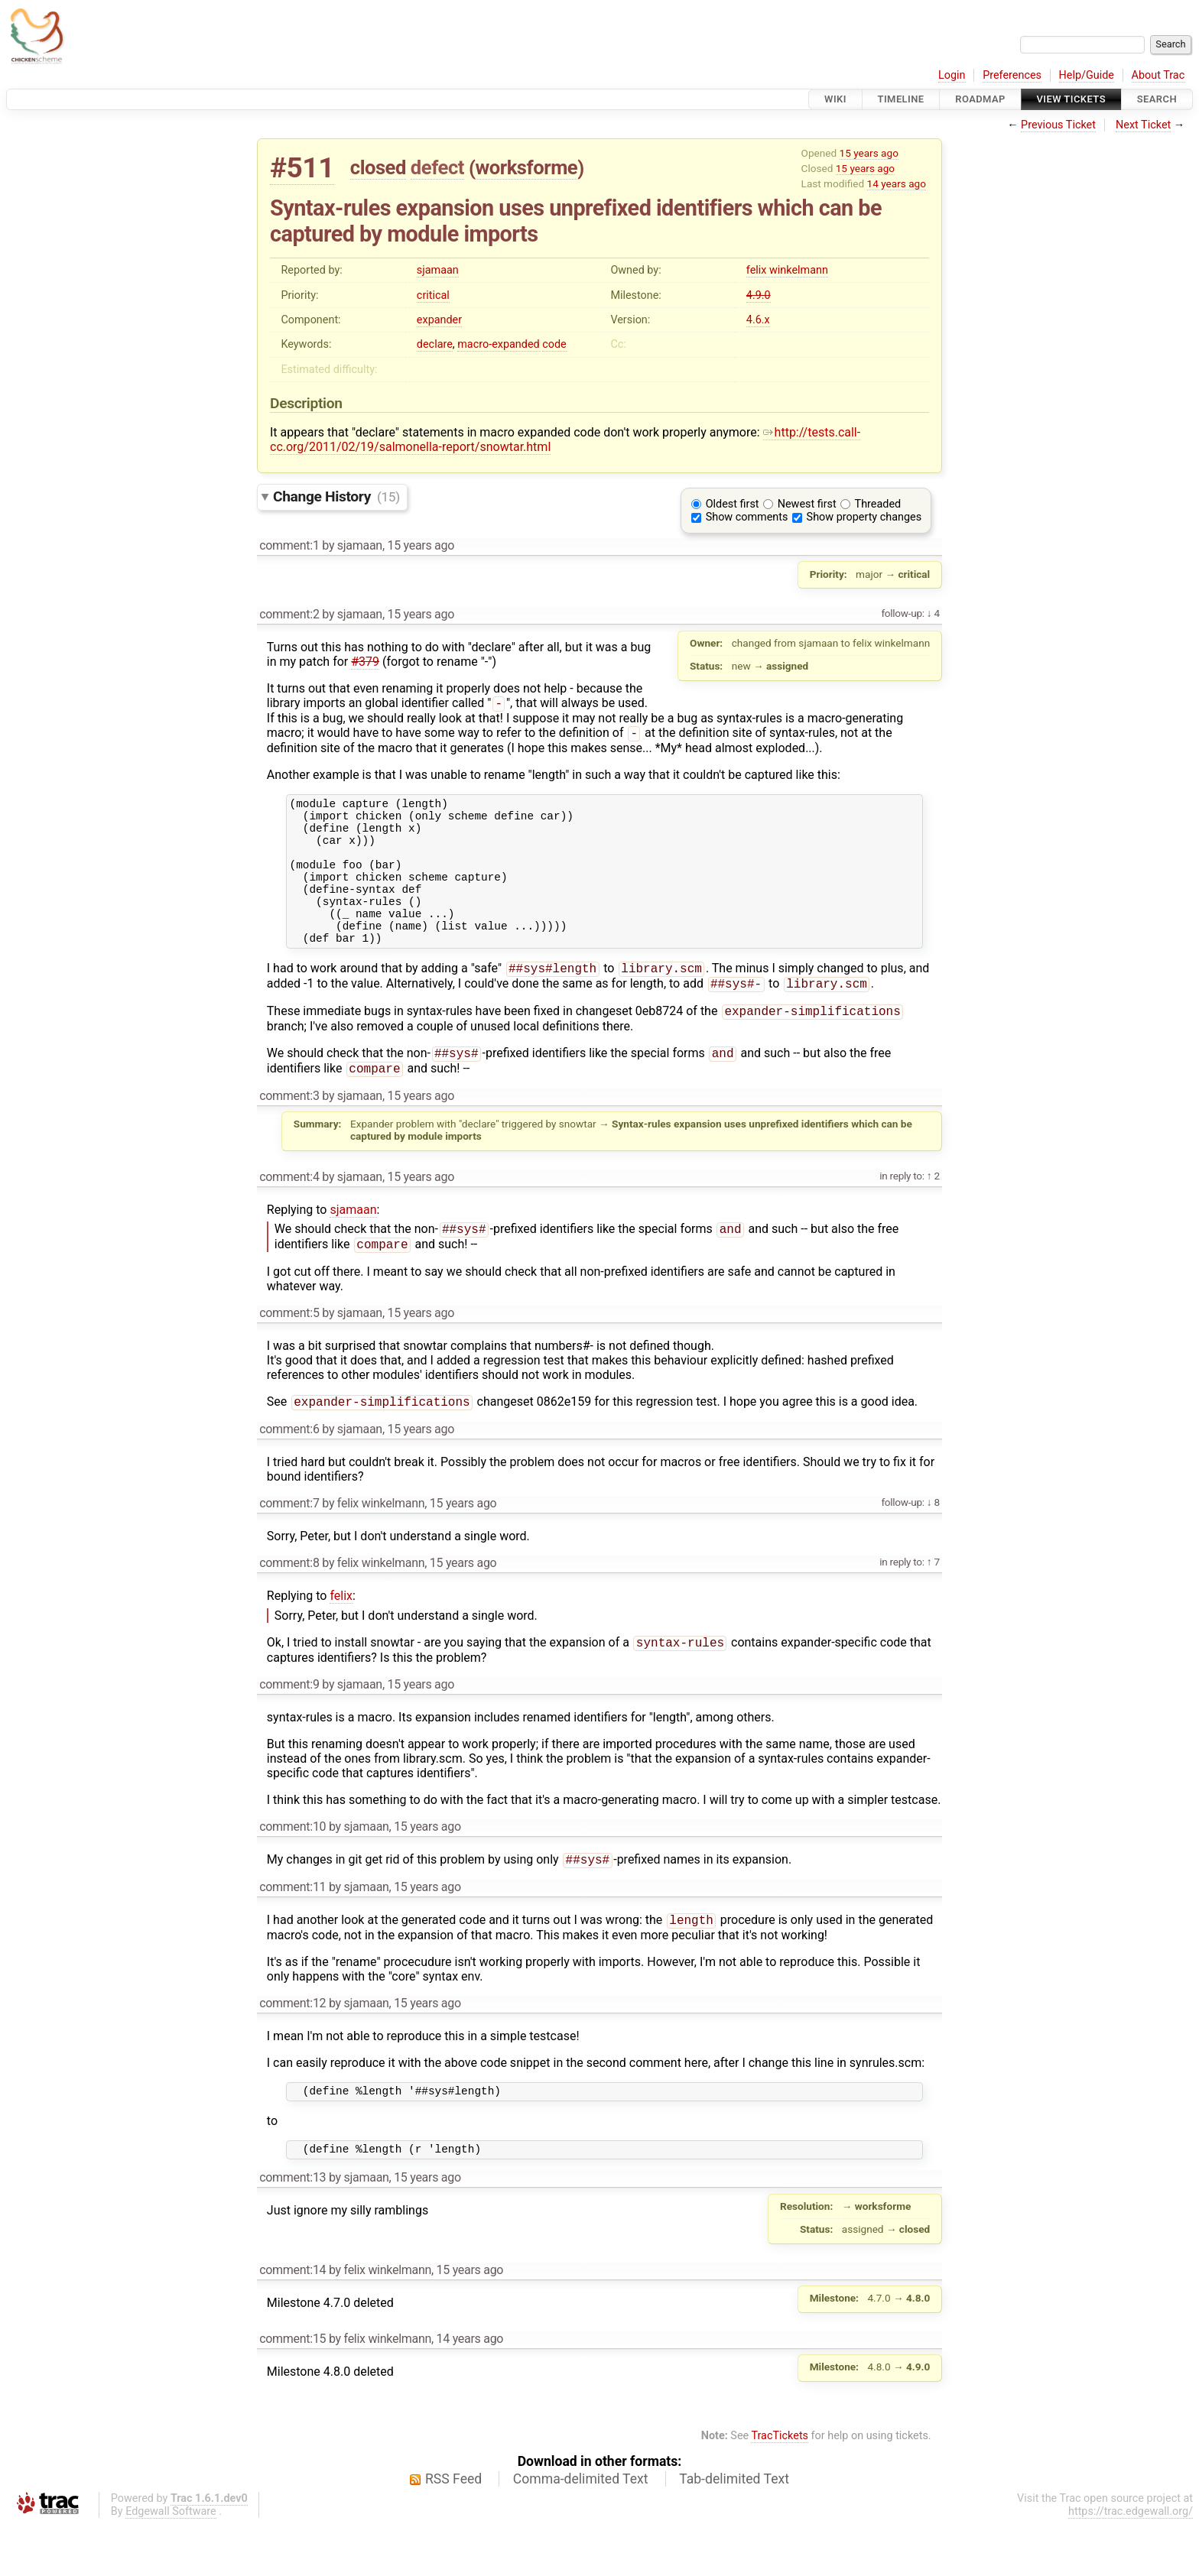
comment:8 (289, 1605)
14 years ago (896, 183)
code (554, 344)
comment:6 (289, 1472)
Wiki (835, 99)
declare (435, 344)
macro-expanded (498, 344)
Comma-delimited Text (580, 2531)
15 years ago (869, 153)
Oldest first (732, 504)
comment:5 (289, 1354)
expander (439, 319)
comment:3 (289, 1134)
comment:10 (292, 1871)
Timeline (901, 99)
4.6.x (758, 319)
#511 (302, 167)
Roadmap (980, 99)
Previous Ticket (1058, 124)
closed (378, 167)
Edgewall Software (170, 2563)
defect (437, 167)
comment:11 (292, 1933)
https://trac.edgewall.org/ (1130, 2563)
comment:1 (289, 545)
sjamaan (438, 270)
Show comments (747, 517)
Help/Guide (1086, 75)
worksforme (526, 167)
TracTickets (779, 2487)
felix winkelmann (787, 270)
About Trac (1158, 75)
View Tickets (1071, 99)
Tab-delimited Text (734, 2531)
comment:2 (289, 614)
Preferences (1012, 75)
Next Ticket (1143, 124)
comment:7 (289, 1546)
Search (1157, 99)
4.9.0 (758, 295)
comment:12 (292, 2050)
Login (952, 75)
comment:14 (292, 2322)
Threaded (878, 504)
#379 (365, 661)
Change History (336, 496)
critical (433, 295)
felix (341, 1638)
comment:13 (292, 2229)
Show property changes (864, 517)
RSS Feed (453, 2531)
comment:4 (289, 1215)
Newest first (807, 504)
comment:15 (292, 2390)
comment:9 (289, 1728)
